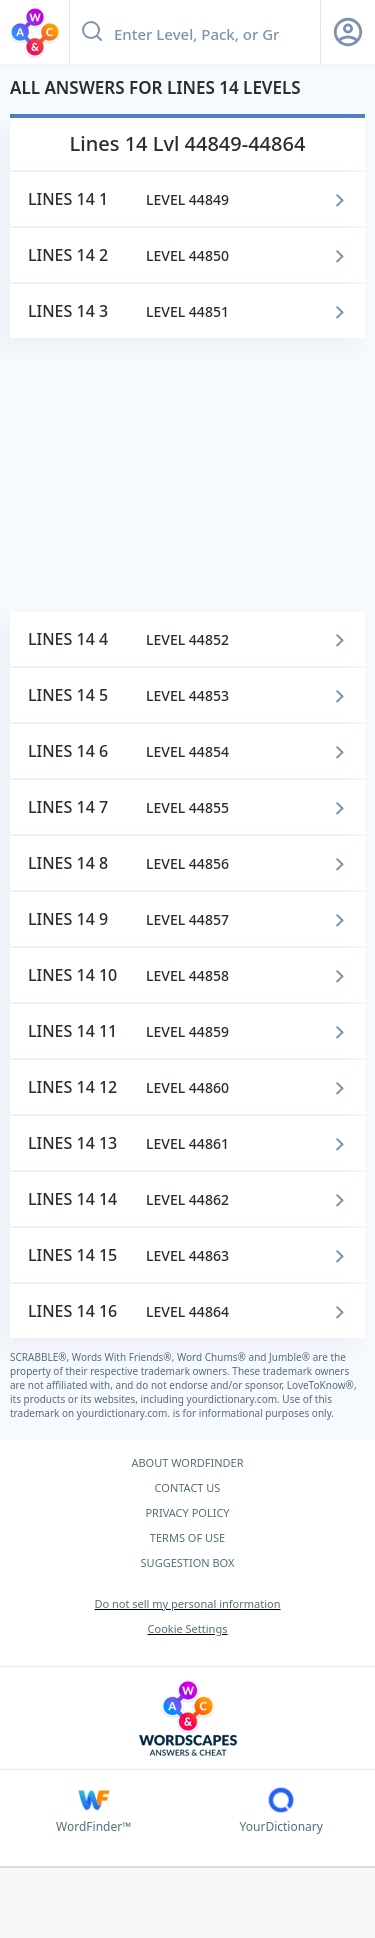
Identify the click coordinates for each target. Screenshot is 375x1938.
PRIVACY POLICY (187, 1512)
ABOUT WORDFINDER (187, 1462)
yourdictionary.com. (235, 1399)
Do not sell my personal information (187, 1603)
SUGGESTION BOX (188, 1562)
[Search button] (92, 32)
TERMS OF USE (187, 1537)
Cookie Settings (188, 1628)
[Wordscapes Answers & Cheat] (187, 1718)
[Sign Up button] (348, 32)
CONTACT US (188, 1487)
